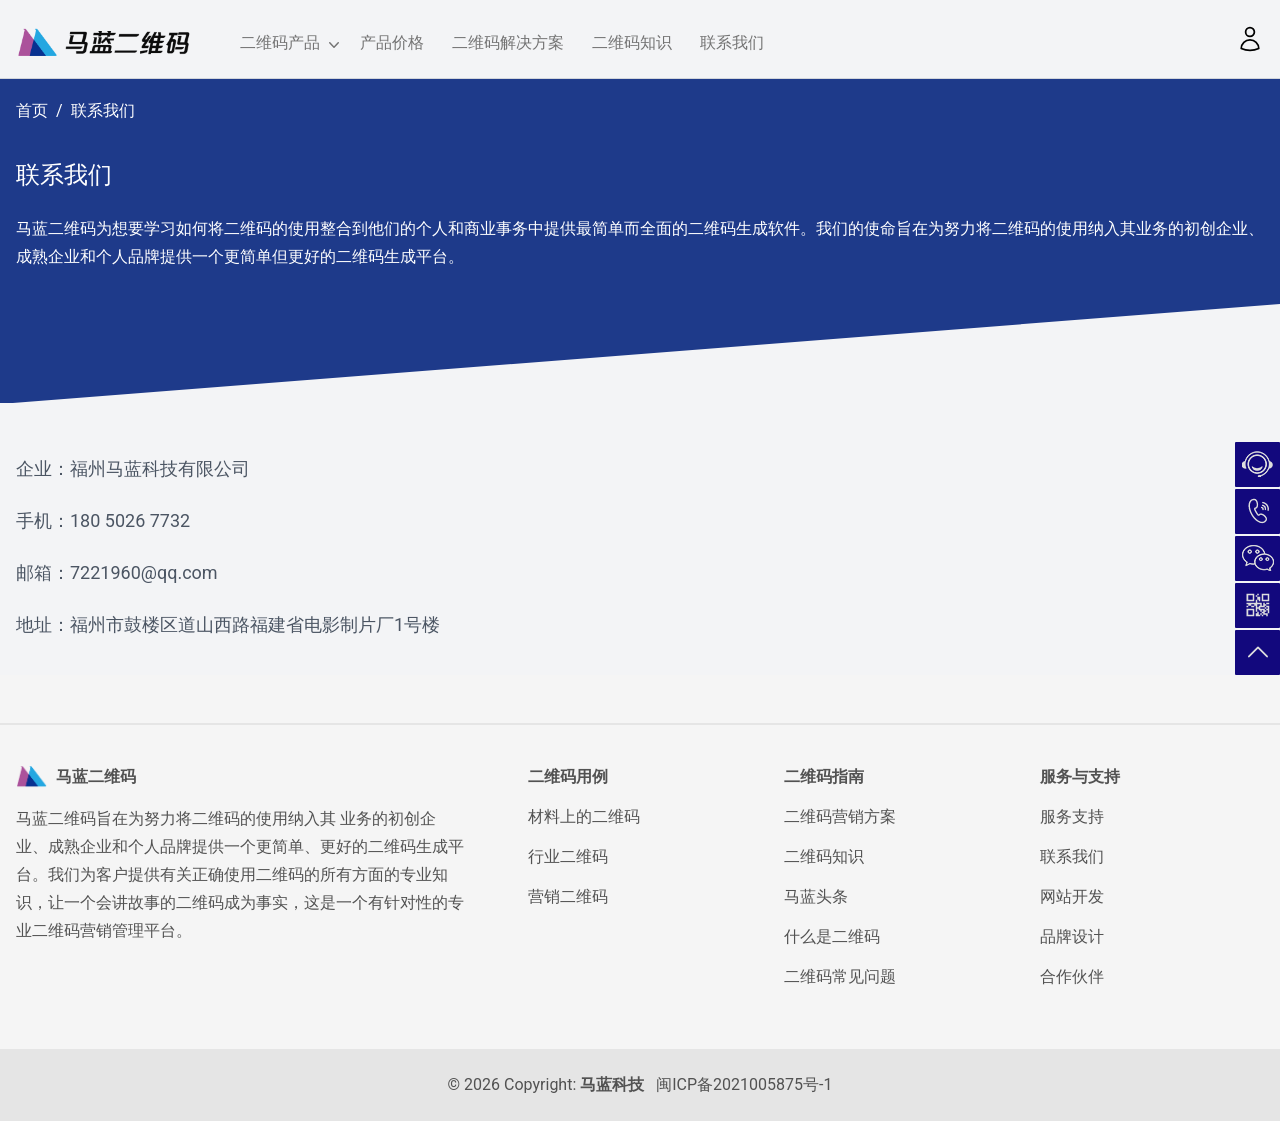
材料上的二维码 (584, 816)
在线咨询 (1257, 464)
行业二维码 (568, 856)
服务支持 (1072, 816)
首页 (32, 110)
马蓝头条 (816, 896)
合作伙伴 (1072, 976)
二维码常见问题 (840, 976)
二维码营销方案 (840, 816)
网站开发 (1072, 896)
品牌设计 (1072, 936)
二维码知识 (632, 42)
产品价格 (392, 42)
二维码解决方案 (508, 42)
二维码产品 (286, 44)
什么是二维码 (832, 936)
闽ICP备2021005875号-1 (744, 1084)
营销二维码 (568, 896)
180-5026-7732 (1257, 511)
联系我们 (732, 42)
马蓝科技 (612, 1084)
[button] (1250, 39)
